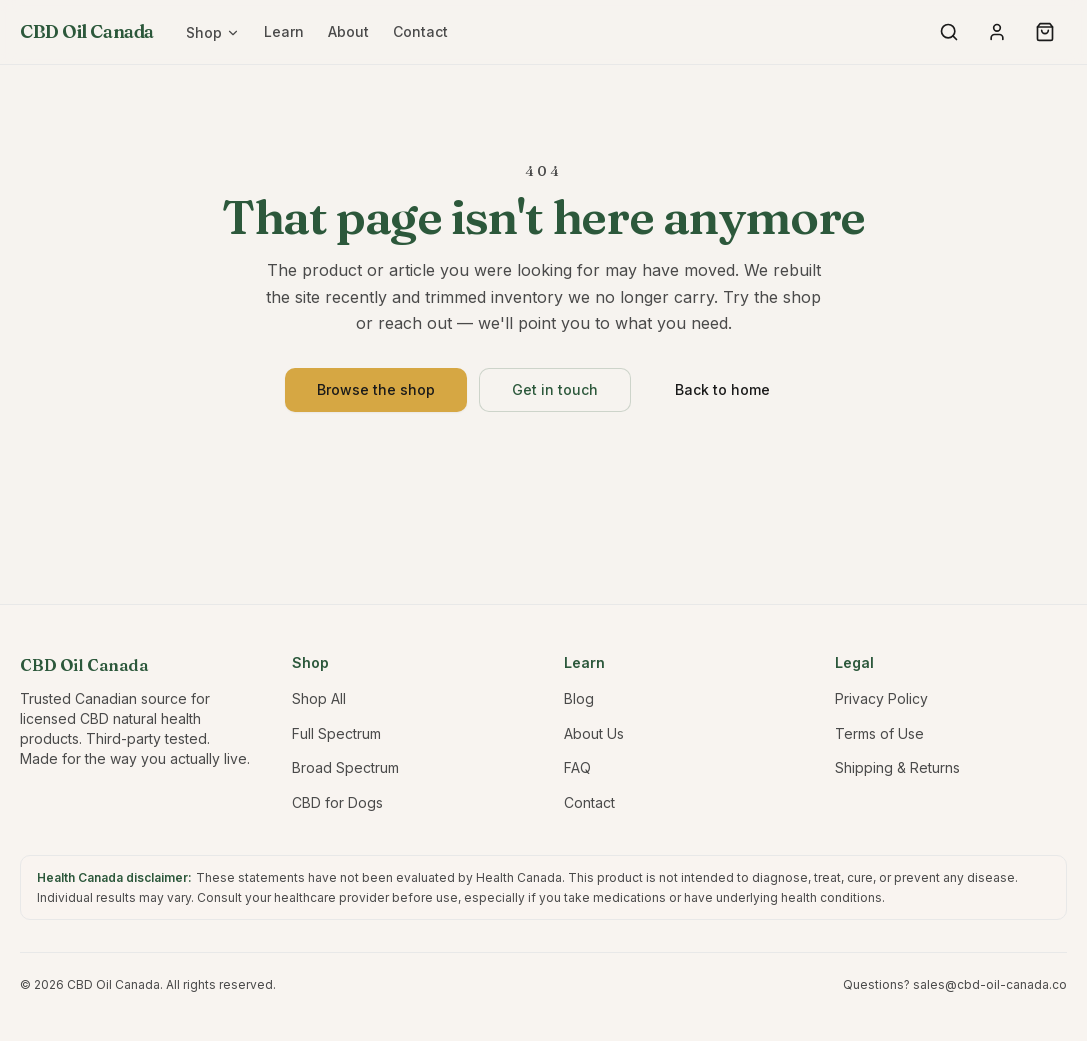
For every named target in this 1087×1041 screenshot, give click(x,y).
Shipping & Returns (897, 767)
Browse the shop (376, 389)
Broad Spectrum (345, 767)
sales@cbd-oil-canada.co (990, 984)
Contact (420, 31)
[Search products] (949, 32)
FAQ (577, 767)
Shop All (319, 698)
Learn (284, 31)
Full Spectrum (336, 733)
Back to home (722, 389)
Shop (213, 32)
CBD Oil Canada (87, 31)
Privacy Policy (881, 698)
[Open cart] (1045, 32)
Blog (579, 698)
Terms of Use (879, 733)
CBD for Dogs (337, 802)
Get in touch (555, 389)
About (348, 31)
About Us (594, 733)
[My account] (997, 32)
